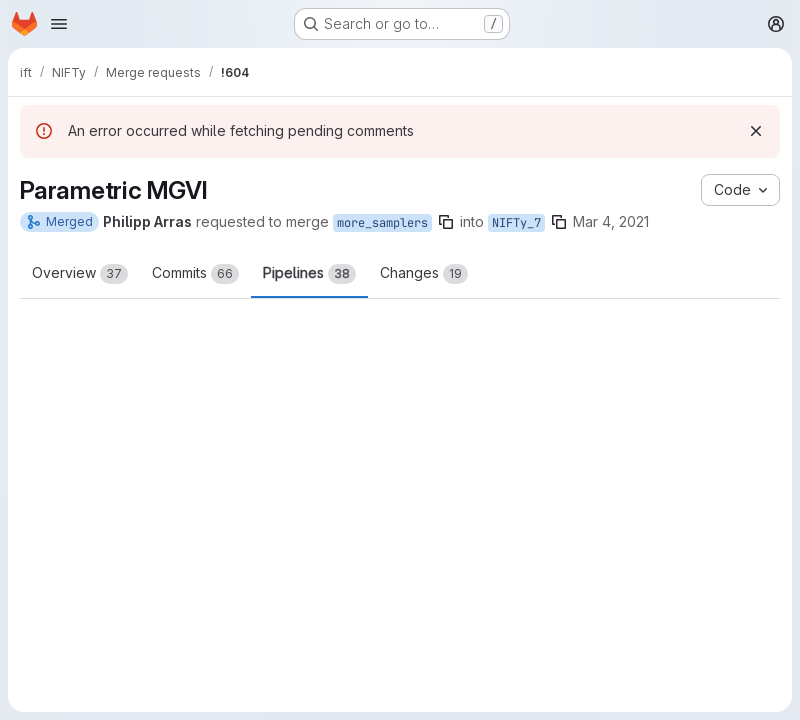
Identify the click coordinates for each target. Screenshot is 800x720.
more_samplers (382, 223)
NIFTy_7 (516, 223)
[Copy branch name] (446, 222)
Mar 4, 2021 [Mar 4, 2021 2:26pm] (611, 221)
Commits (195, 274)
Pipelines (309, 274)
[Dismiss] (756, 131)
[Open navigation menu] (59, 24)
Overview (80, 274)
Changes (424, 274)
